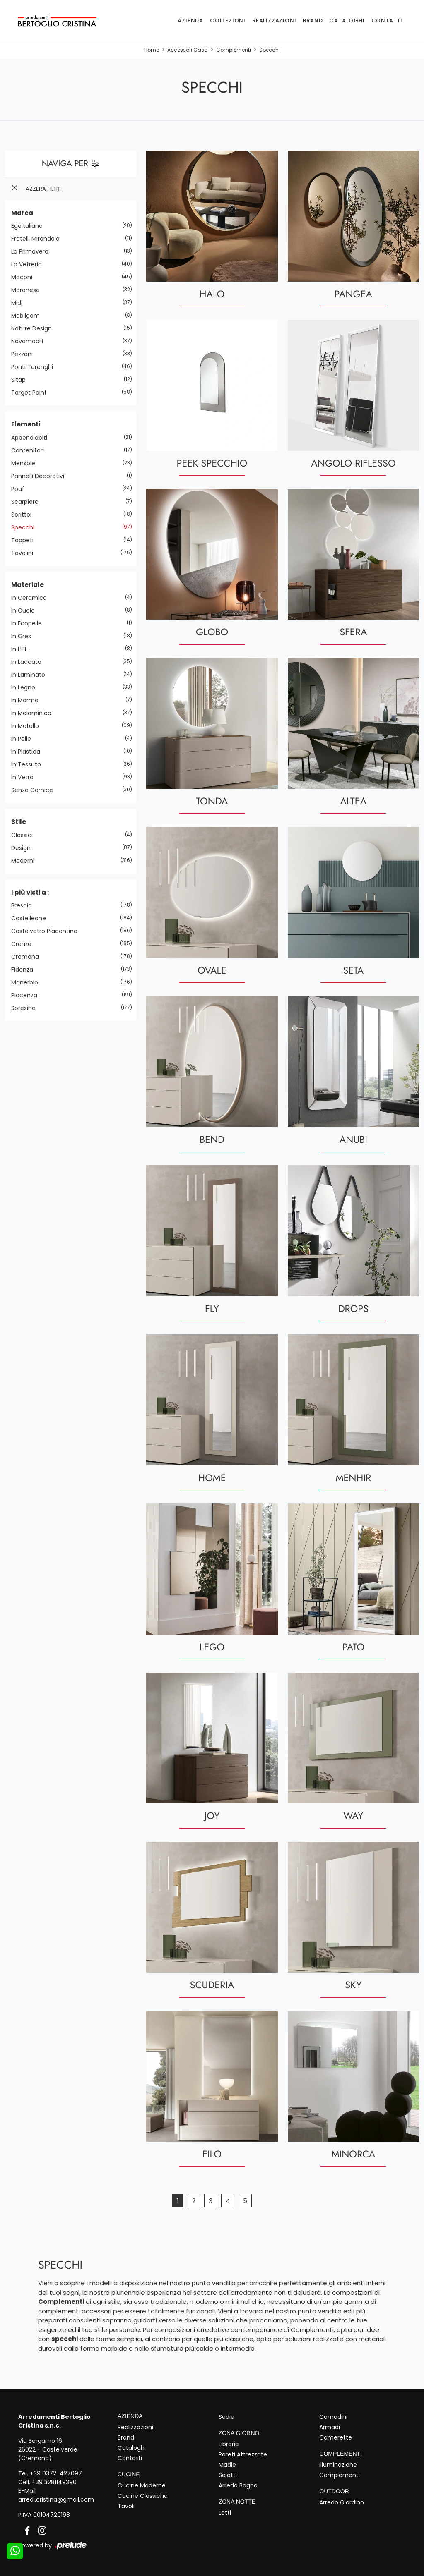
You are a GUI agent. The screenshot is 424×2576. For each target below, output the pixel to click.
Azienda (190, 20)
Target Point (32, 392)
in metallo (28, 726)
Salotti (228, 2475)
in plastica (28, 751)
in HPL (22, 649)
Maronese (28, 290)
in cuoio (26, 610)
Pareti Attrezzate (243, 2454)
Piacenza (27, 995)
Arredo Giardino (341, 2502)
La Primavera (33, 251)
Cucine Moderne (142, 2485)
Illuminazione (338, 2465)
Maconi (25, 277)
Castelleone (31, 918)
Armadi (329, 2427)
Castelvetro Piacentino (47, 931)
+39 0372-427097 (56, 2473)
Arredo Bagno (238, 2485)
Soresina (26, 1008)
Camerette (335, 2437)
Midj (20, 303)
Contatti (386, 20)
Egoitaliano (30, 226)
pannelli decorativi (40, 476)
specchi (26, 527)
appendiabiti (32, 437)
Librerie (229, 2444)
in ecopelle (29, 623)
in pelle (24, 739)
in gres (24, 636)
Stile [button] (18, 821)
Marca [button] (22, 212)
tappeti (25, 540)
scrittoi (24, 514)
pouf (21, 489)
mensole (26, 463)
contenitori (30, 450)
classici (25, 835)
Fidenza (25, 969)
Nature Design (34, 328)
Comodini (333, 2417)
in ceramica (32, 598)
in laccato (29, 662)
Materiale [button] (27, 584)
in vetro (25, 777)
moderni (26, 861)
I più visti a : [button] (30, 892)
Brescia (24, 905)
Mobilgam (28, 315)
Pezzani (25, 354)
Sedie (226, 2417)
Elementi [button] (25, 424)
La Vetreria (29, 264)
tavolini (25, 553)
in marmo (28, 700)
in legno (26, 687)
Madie (227, 2465)
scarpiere (28, 502)
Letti (225, 2513)
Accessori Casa (187, 50)
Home (151, 50)
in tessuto (29, 764)
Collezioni (228, 20)
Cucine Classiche (143, 2496)
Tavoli (126, 2506)
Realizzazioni (274, 20)
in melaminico (34, 713)
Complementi (233, 50)
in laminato (31, 674)
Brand (313, 20)
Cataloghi (346, 20)
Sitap (21, 380)
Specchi (269, 50)
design (24, 848)
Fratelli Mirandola (38, 239)
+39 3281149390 (54, 2482)
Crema (24, 944)
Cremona (28, 957)
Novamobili (30, 341)
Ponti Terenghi (35, 367)
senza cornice (35, 790)
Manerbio (27, 982)
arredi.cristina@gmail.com (56, 2499)
